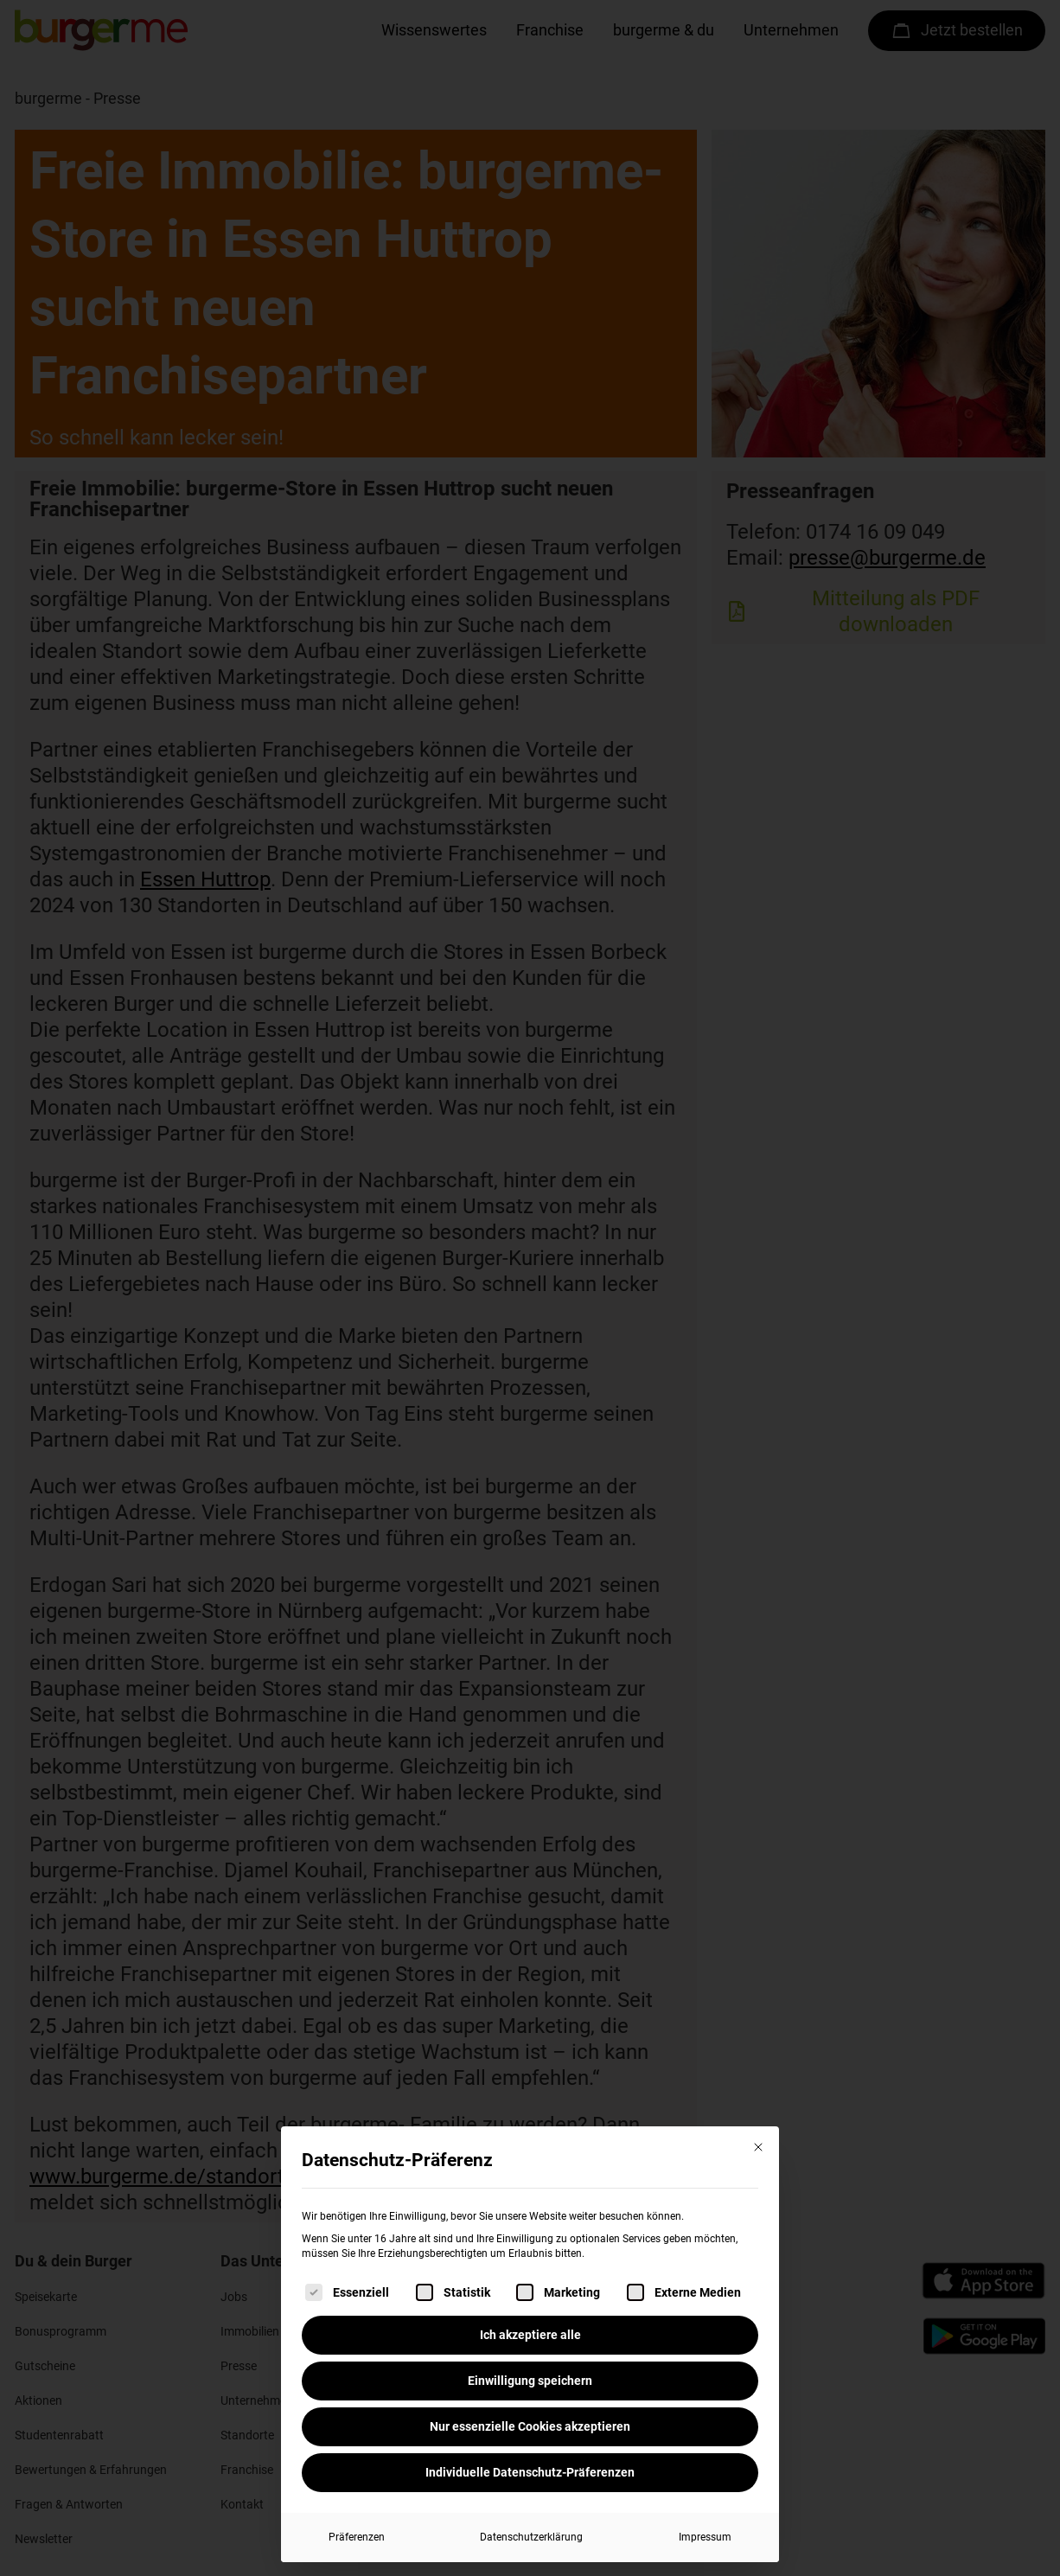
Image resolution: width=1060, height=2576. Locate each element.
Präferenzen (357, 2537)
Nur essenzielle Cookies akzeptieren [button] (530, 2426)
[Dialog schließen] (758, 2147)
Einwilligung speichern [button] (530, 2380)
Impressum (705, 2537)
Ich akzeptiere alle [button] (530, 2335)
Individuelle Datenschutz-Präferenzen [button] (530, 2472)
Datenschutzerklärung (531, 2537)
